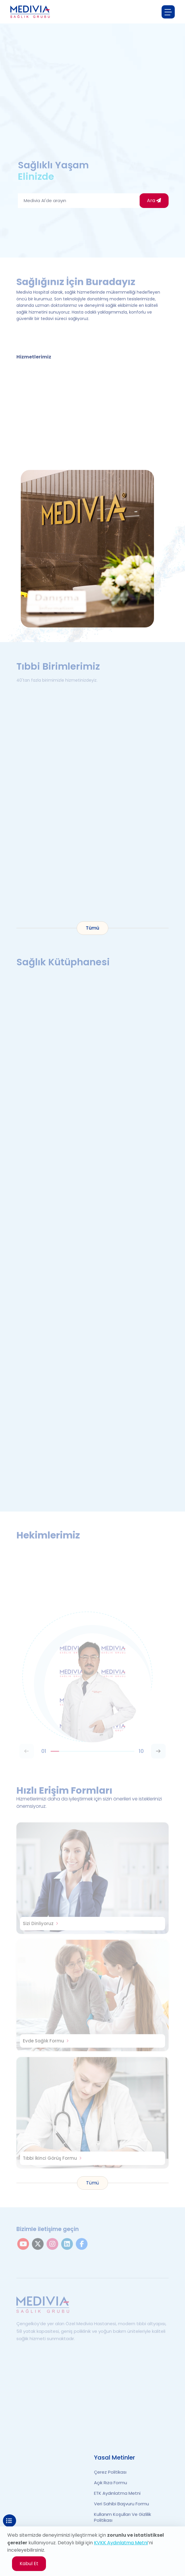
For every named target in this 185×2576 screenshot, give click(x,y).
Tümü (92, 928)
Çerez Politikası (110, 2472)
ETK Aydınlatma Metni (117, 2493)
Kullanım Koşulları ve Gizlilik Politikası (122, 2517)
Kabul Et (29, 2563)
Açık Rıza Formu (110, 2483)
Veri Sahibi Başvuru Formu (121, 2504)
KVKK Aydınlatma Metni (121, 2542)
